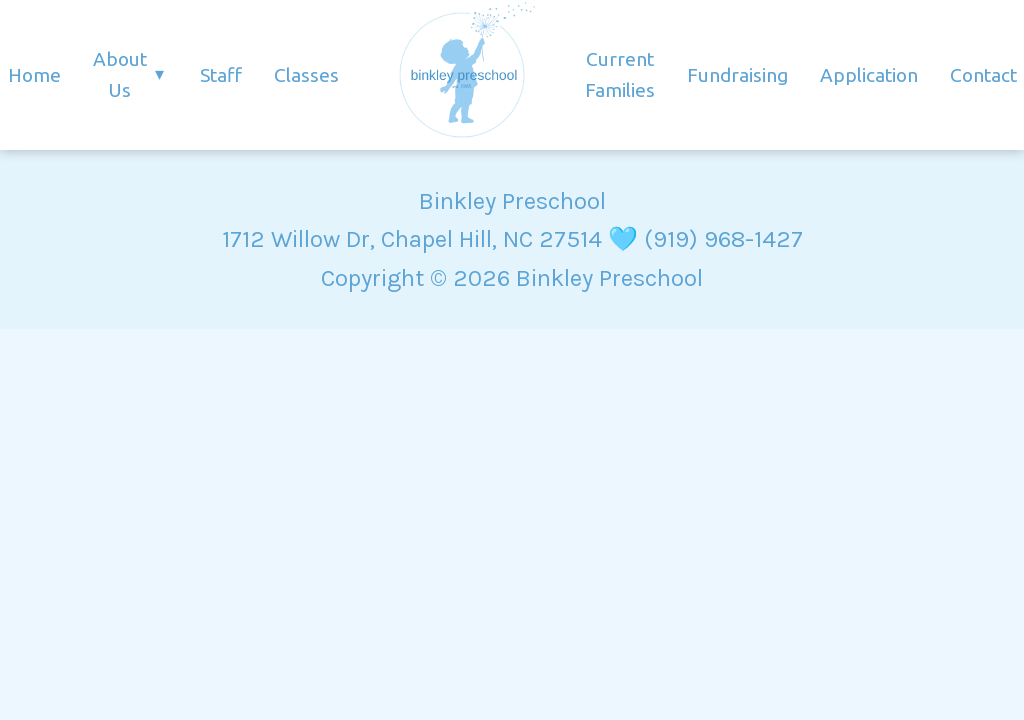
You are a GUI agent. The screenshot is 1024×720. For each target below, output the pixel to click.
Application (869, 75)
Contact (983, 75)
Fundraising (737, 75)
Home (34, 75)
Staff (221, 75)
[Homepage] (462, 75)
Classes (306, 75)
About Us (120, 74)
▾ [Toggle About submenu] (159, 75)
